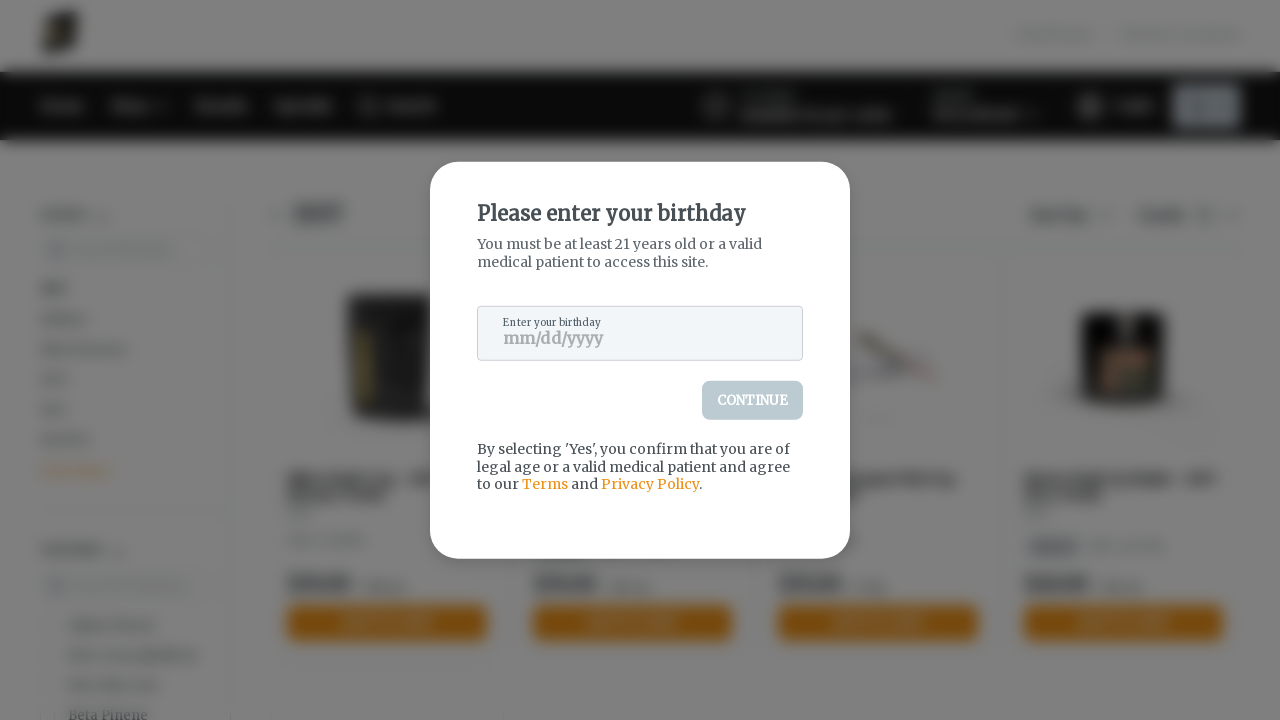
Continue (752, 400)
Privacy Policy (650, 484)
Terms (545, 484)
